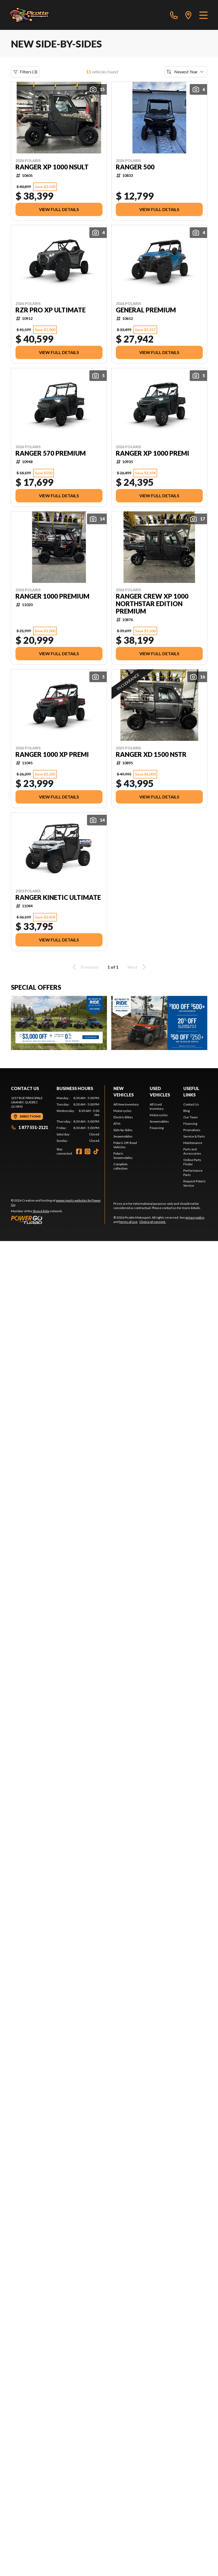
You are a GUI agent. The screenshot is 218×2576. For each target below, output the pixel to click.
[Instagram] (87, 1151)
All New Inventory (126, 1104)
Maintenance (192, 1143)
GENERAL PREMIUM (146, 310)
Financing (157, 1128)
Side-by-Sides (123, 1130)
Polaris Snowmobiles (123, 1155)
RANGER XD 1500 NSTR (151, 754)
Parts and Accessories (192, 1151)
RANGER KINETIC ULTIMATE (58, 897)
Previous (84, 967)
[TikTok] (96, 1151)
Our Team (190, 1117)
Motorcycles (122, 1111)
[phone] (174, 15)
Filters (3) (25, 72)
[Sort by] (186, 71)
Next (138, 967)
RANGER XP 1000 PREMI (152, 453)
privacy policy (194, 1217)
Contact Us (191, 1104)
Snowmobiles (123, 1136)
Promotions (191, 1130)
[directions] (188, 15)
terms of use (128, 1222)
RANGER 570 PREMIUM (50, 453)
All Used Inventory (157, 1106)
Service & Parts (194, 1136)
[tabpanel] (78, 1119)
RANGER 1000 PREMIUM (52, 596)
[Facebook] (79, 1151)
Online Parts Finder (192, 1162)
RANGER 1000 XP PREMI (52, 754)
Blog (186, 1111)
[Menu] (203, 15)
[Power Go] (58, 1219)
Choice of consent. (152, 1222)
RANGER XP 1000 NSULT (52, 167)
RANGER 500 (135, 167)
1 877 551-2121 (29, 1127)
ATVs (117, 1124)
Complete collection (120, 1166)
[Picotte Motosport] (35, 14)
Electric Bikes (123, 1117)
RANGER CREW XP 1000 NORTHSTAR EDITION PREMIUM (152, 604)
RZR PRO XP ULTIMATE (50, 310)
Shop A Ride (41, 1211)
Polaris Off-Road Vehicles (125, 1145)
